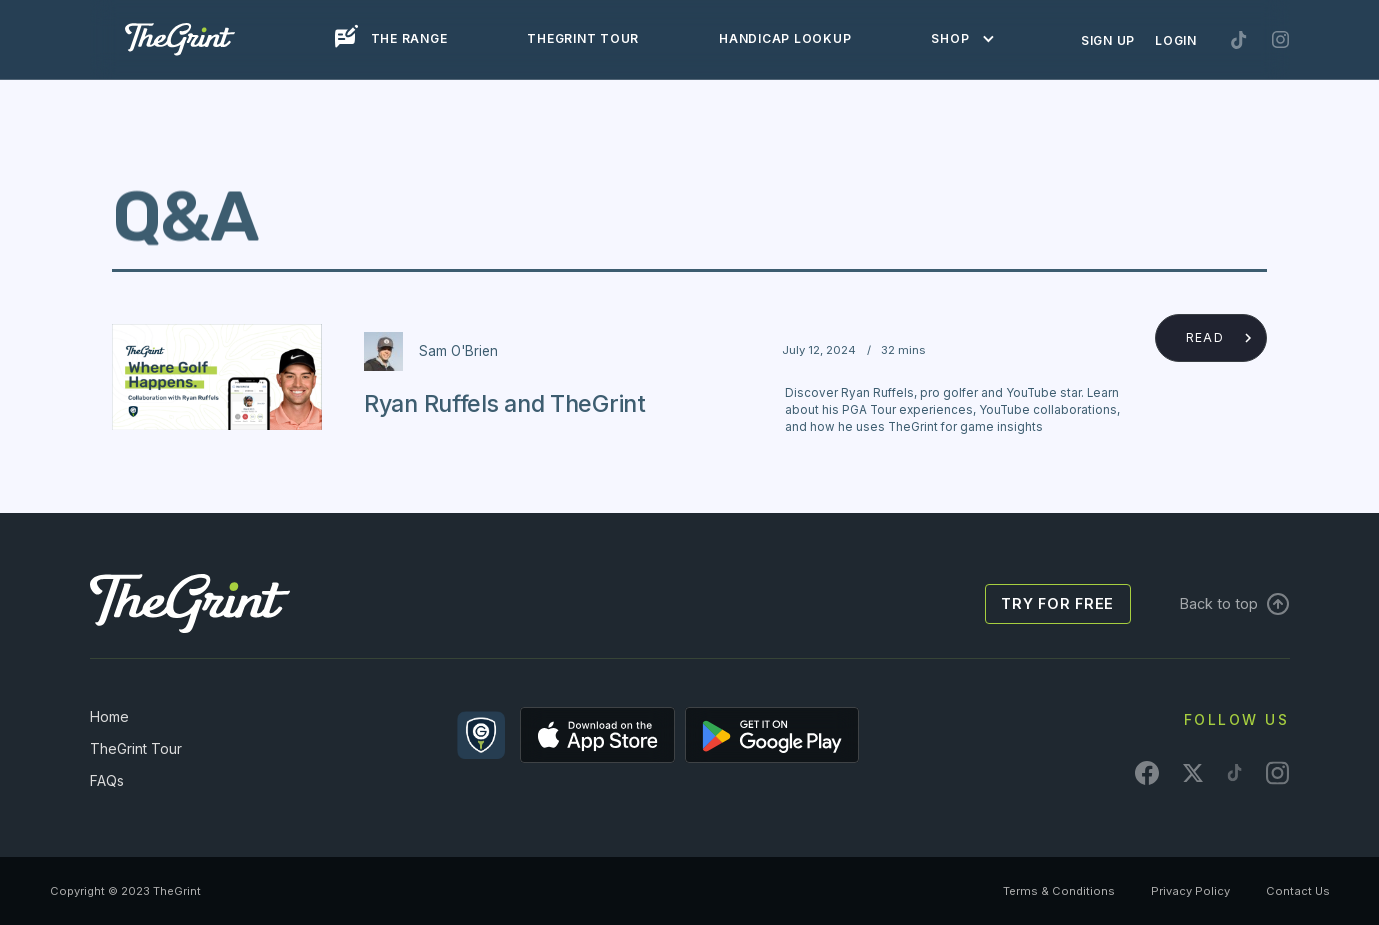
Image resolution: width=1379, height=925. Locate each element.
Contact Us (1298, 891)
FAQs (107, 780)
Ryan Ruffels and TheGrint (505, 403)
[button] (957, 39)
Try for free (1057, 603)
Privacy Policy (1190, 891)
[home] (180, 39)
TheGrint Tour (136, 748)
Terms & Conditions (1059, 891)
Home (109, 716)
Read (1205, 337)
